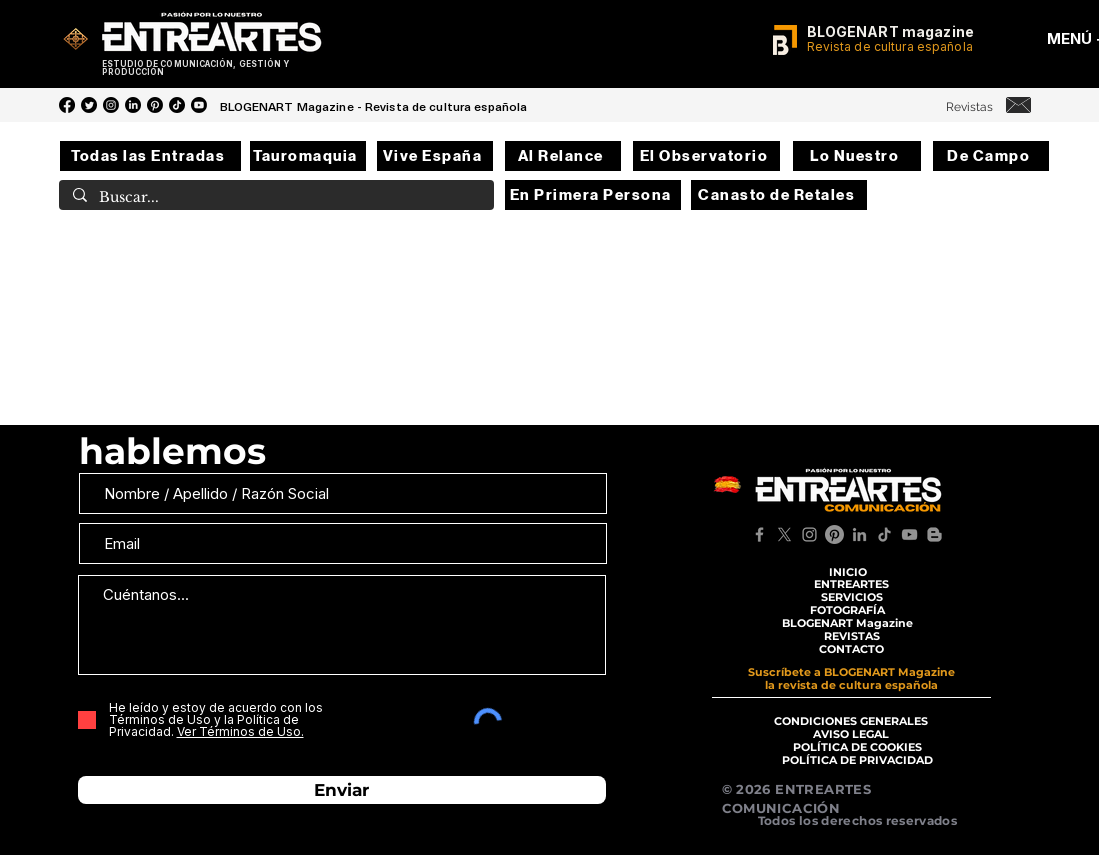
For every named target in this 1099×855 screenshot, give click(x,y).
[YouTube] (199, 105)
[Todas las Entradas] (150, 156)
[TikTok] (884, 534)
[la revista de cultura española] (851, 685)
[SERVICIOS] (852, 597)
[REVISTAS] (852, 636)
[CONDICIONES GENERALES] (851, 721)
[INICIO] (848, 572)
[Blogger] (934, 534)
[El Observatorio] (706, 156)
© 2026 (749, 789)
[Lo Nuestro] (857, 156)
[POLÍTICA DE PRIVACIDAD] (857, 760)
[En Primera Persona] (593, 195)
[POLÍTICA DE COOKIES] (857, 747)
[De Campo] (991, 156)
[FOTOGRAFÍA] (848, 610)
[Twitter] (89, 105)
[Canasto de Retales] (779, 195)
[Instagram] (111, 105)
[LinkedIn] (133, 105)
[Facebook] (67, 105)
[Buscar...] (275, 198)
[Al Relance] (563, 156)
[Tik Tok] (177, 105)
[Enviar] (342, 790)
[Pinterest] (155, 105)
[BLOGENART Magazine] (848, 623)
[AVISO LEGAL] (851, 734)
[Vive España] (435, 156)
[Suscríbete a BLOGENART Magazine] (851, 672)
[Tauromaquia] (308, 156)
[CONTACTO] (852, 649)
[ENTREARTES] (852, 584)
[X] (784, 534)
